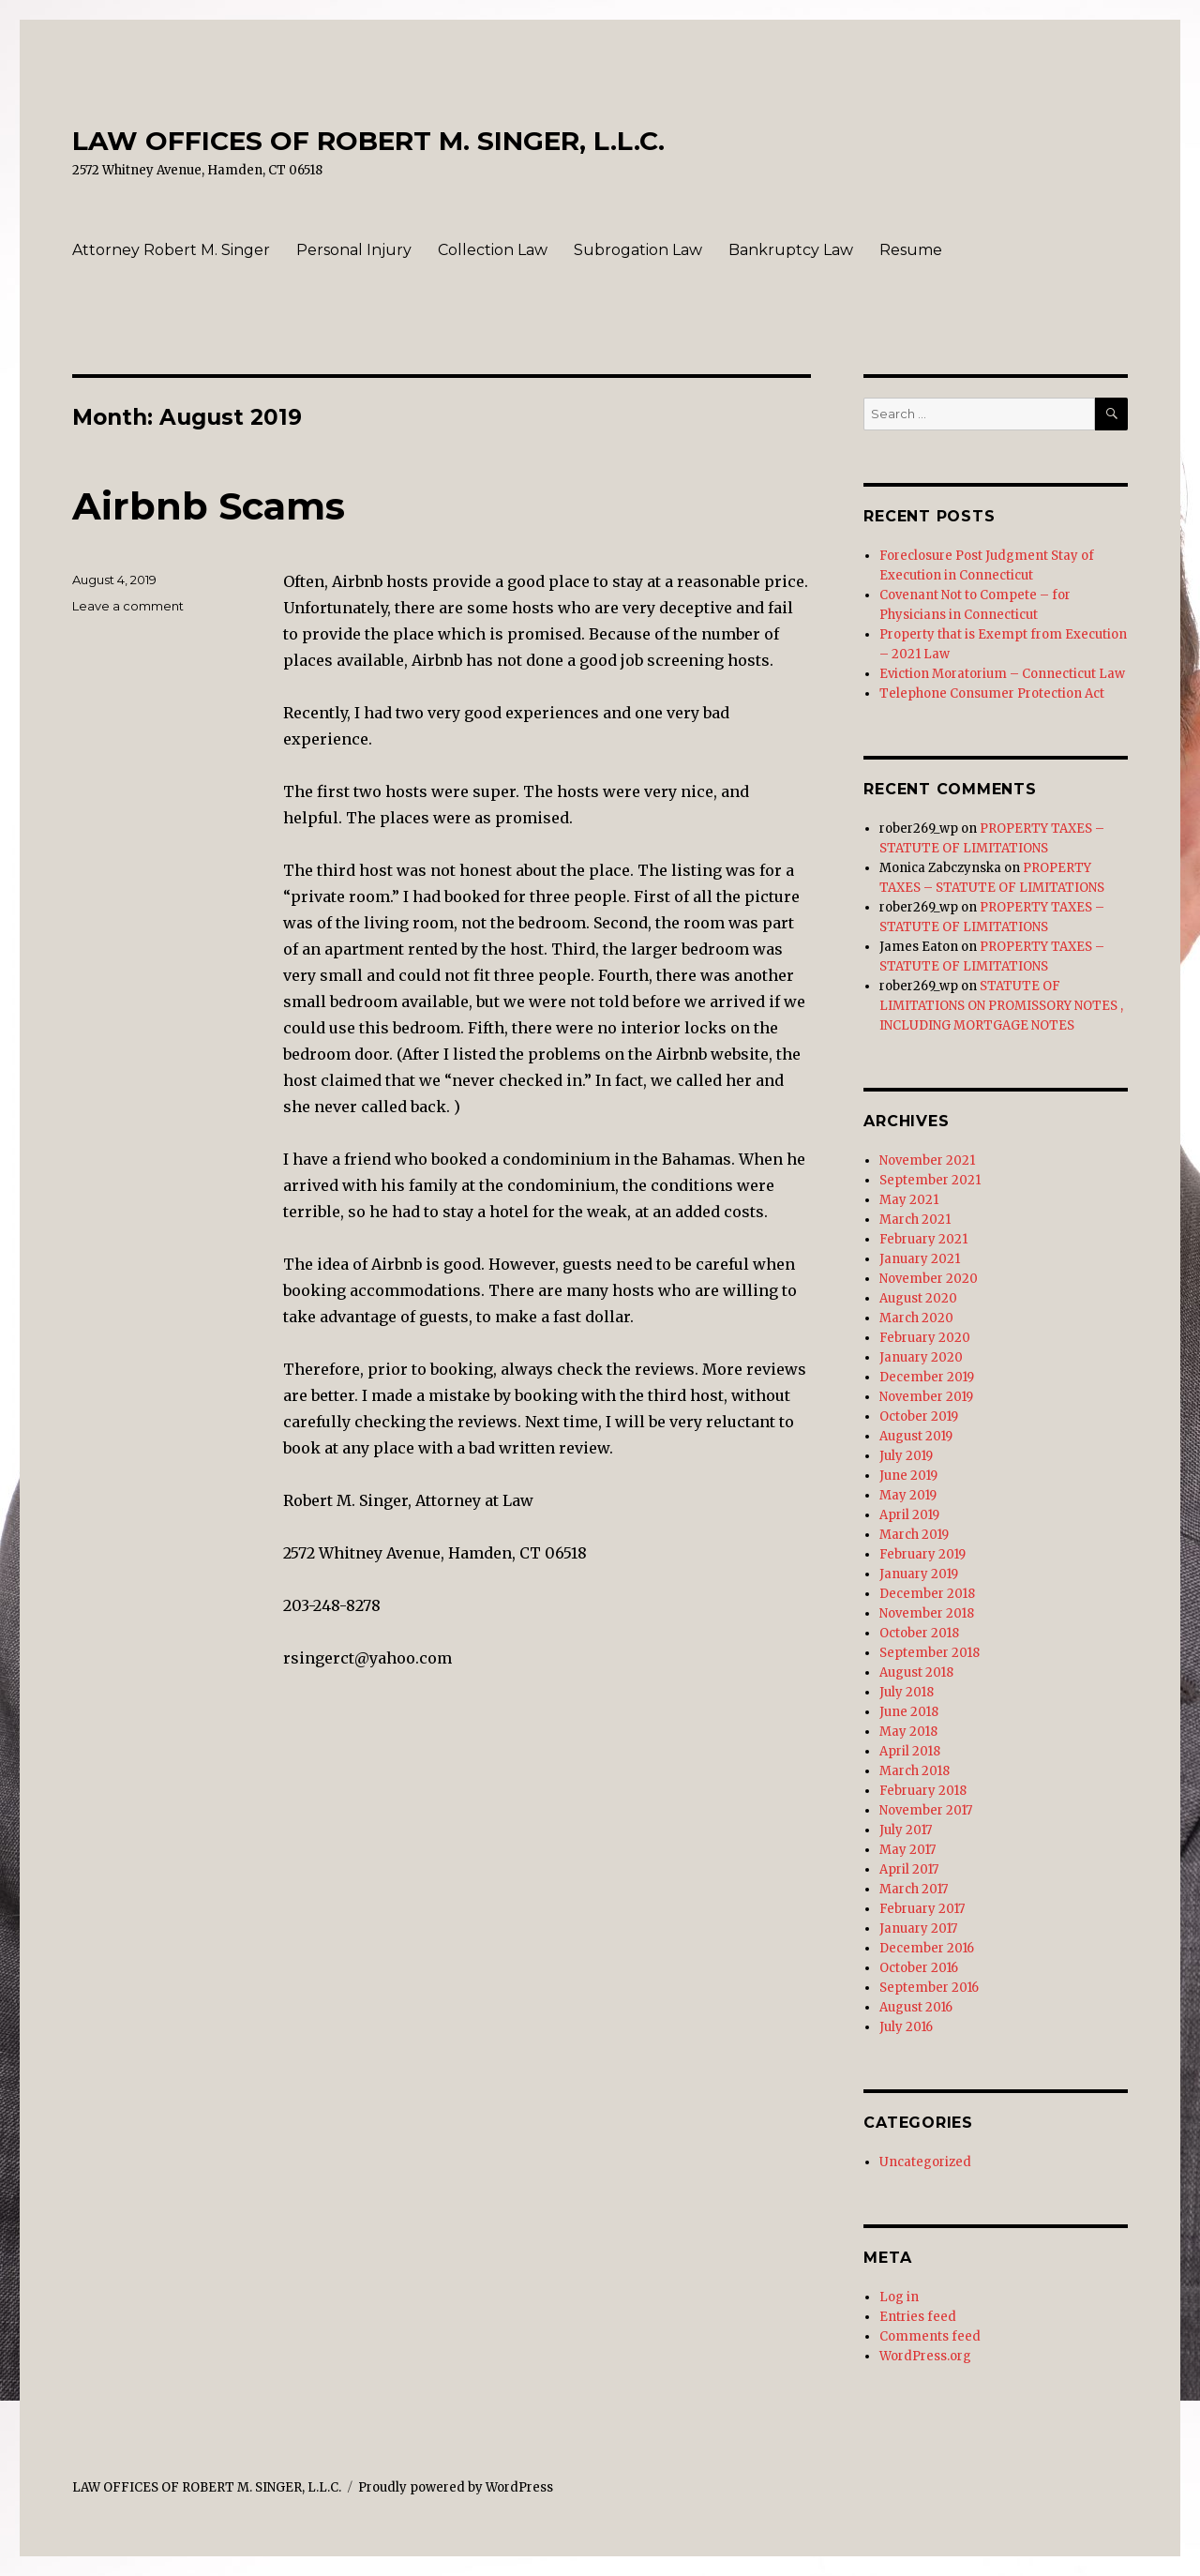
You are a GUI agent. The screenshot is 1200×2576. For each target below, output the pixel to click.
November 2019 (926, 1397)
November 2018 (926, 1613)
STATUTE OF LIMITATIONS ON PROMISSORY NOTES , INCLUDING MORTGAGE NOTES (1001, 1005)
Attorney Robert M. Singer (171, 250)
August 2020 (918, 1298)
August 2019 (915, 1436)
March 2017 (913, 1889)
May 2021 (908, 1200)
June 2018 (908, 1712)
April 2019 (909, 1515)
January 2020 (921, 1357)
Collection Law (493, 250)
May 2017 (907, 1850)
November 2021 (927, 1160)
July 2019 (906, 1456)
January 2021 (919, 1259)
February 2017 (922, 1909)
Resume (910, 250)
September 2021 (930, 1180)
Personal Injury (354, 250)
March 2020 (916, 1318)
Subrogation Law (638, 250)
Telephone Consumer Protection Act (991, 693)
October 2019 (918, 1416)
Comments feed (930, 2336)
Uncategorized (925, 2162)
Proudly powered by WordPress (455, 2487)
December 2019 (926, 1377)
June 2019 (908, 1476)
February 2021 (923, 1239)
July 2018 (906, 1692)
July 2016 (906, 2027)
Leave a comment (128, 605)
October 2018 (919, 1633)
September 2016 (929, 1988)
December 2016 (926, 1948)
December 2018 (927, 1594)
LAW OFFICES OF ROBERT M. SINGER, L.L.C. (368, 141)
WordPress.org (925, 2356)
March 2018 (914, 1771)
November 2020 (928, 1279)
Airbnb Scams (208, 506)
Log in (899, 2297)
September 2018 (929, 1653)
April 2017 (908, 1869)
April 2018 (909, 1751)
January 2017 (918, 1928)
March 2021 (915, 1220)
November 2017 (925, 1810)
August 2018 (916, 1672)
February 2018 (923, 1791)
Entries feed (917, 2317)
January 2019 (918, 1574)
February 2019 (922, 1554)
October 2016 (918, 1968)
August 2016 (915, 2007)
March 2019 (914, 1535)
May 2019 (908, 1495)
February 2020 (924, 1338)
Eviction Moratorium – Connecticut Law (1002, 674)
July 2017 (905, 1830)
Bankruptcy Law (790, 250)
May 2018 (908, 1732)
